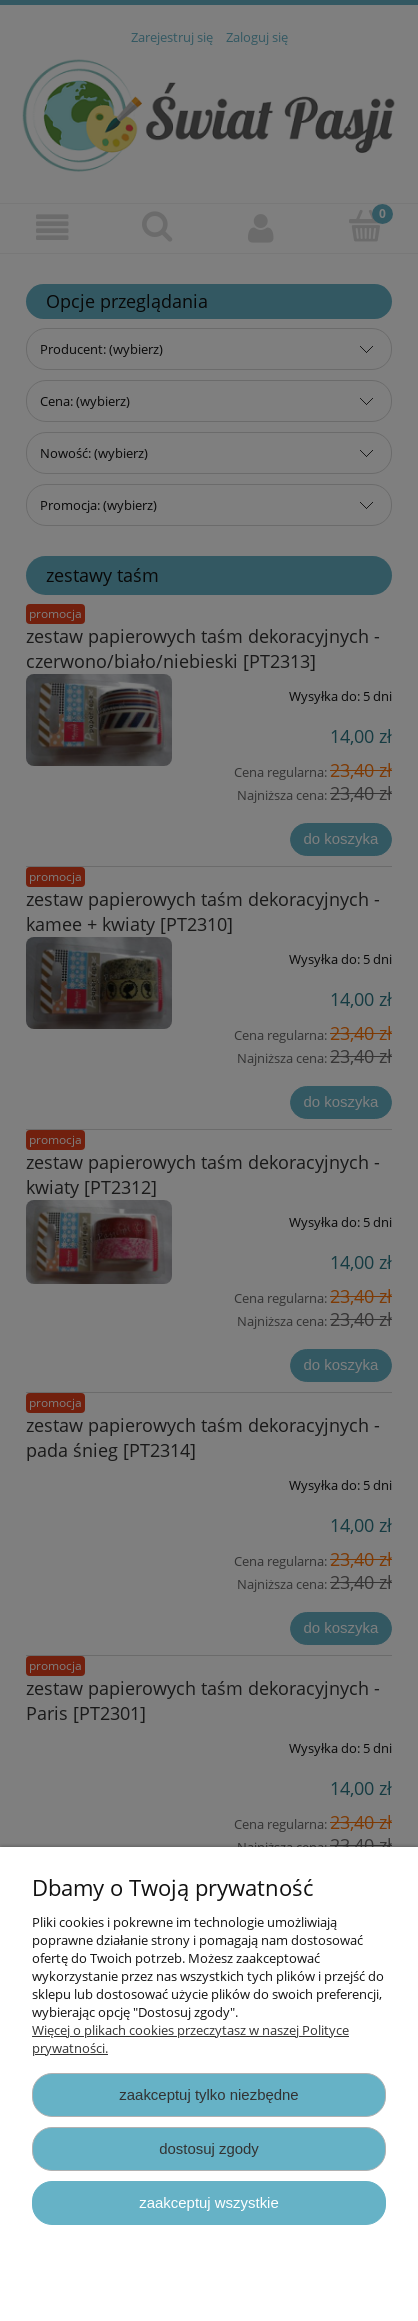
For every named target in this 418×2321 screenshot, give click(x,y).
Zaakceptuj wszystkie (208, 2202)
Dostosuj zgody (209, 2148)
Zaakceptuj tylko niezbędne (208, 2094)
